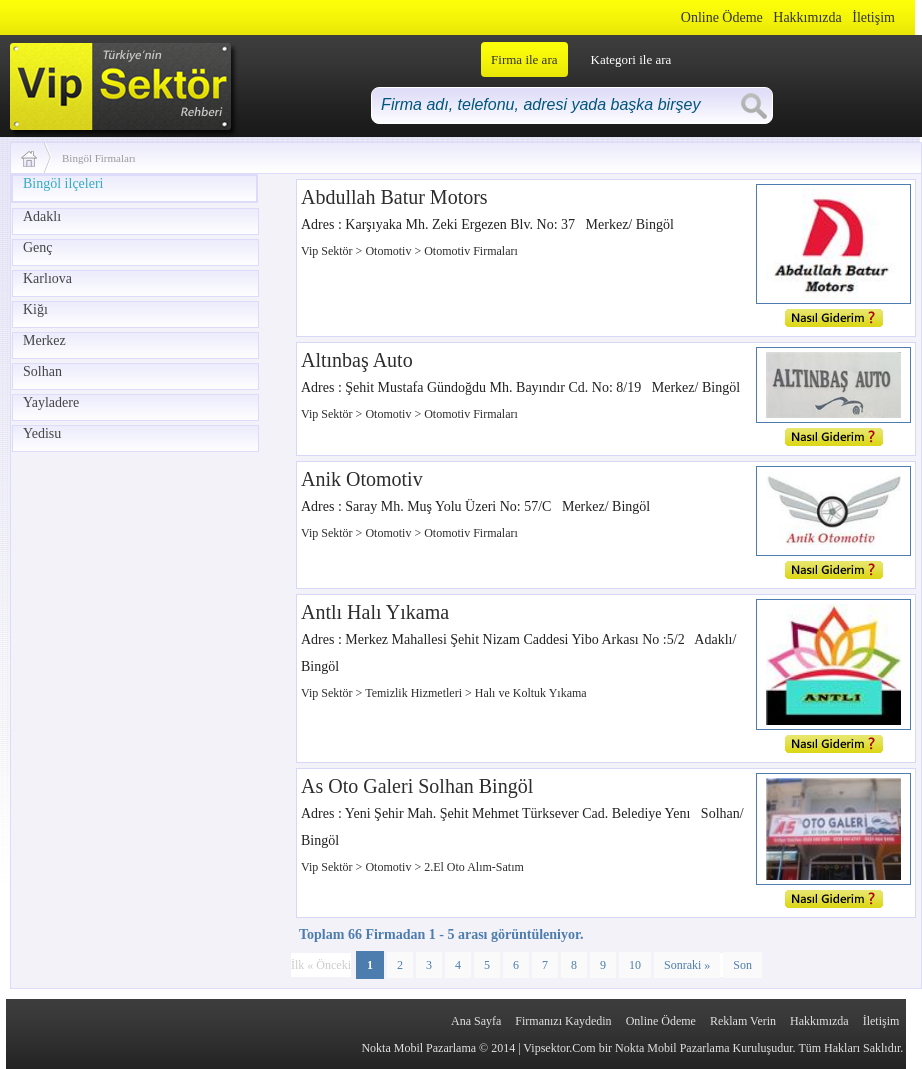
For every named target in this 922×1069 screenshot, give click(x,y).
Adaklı (42, 216)
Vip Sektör (328, 251)
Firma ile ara (524, 59)
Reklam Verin (743, 1021)
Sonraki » (687, 965)
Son (742, 965)
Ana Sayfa (476, 1021)
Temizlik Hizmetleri (415, 693)
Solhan (42, 371)
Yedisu (42, 433)
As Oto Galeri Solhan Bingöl (417, 786)
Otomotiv (389, 251)
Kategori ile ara (631, 59)
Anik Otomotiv (362, 479)
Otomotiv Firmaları (471, 251)
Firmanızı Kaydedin (563, 1021)
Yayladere (51, 402)
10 (635, 965)
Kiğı (35, 309)
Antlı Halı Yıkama (375, 612)
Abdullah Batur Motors (394, 197)
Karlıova (47, 278)
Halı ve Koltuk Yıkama (531, 693)
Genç (38, 247)
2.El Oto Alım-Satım (474, 867)
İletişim (873, 17)
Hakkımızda (807, 17)
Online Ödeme (722, 17)
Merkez (44, 340)
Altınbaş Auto (357, 360)
